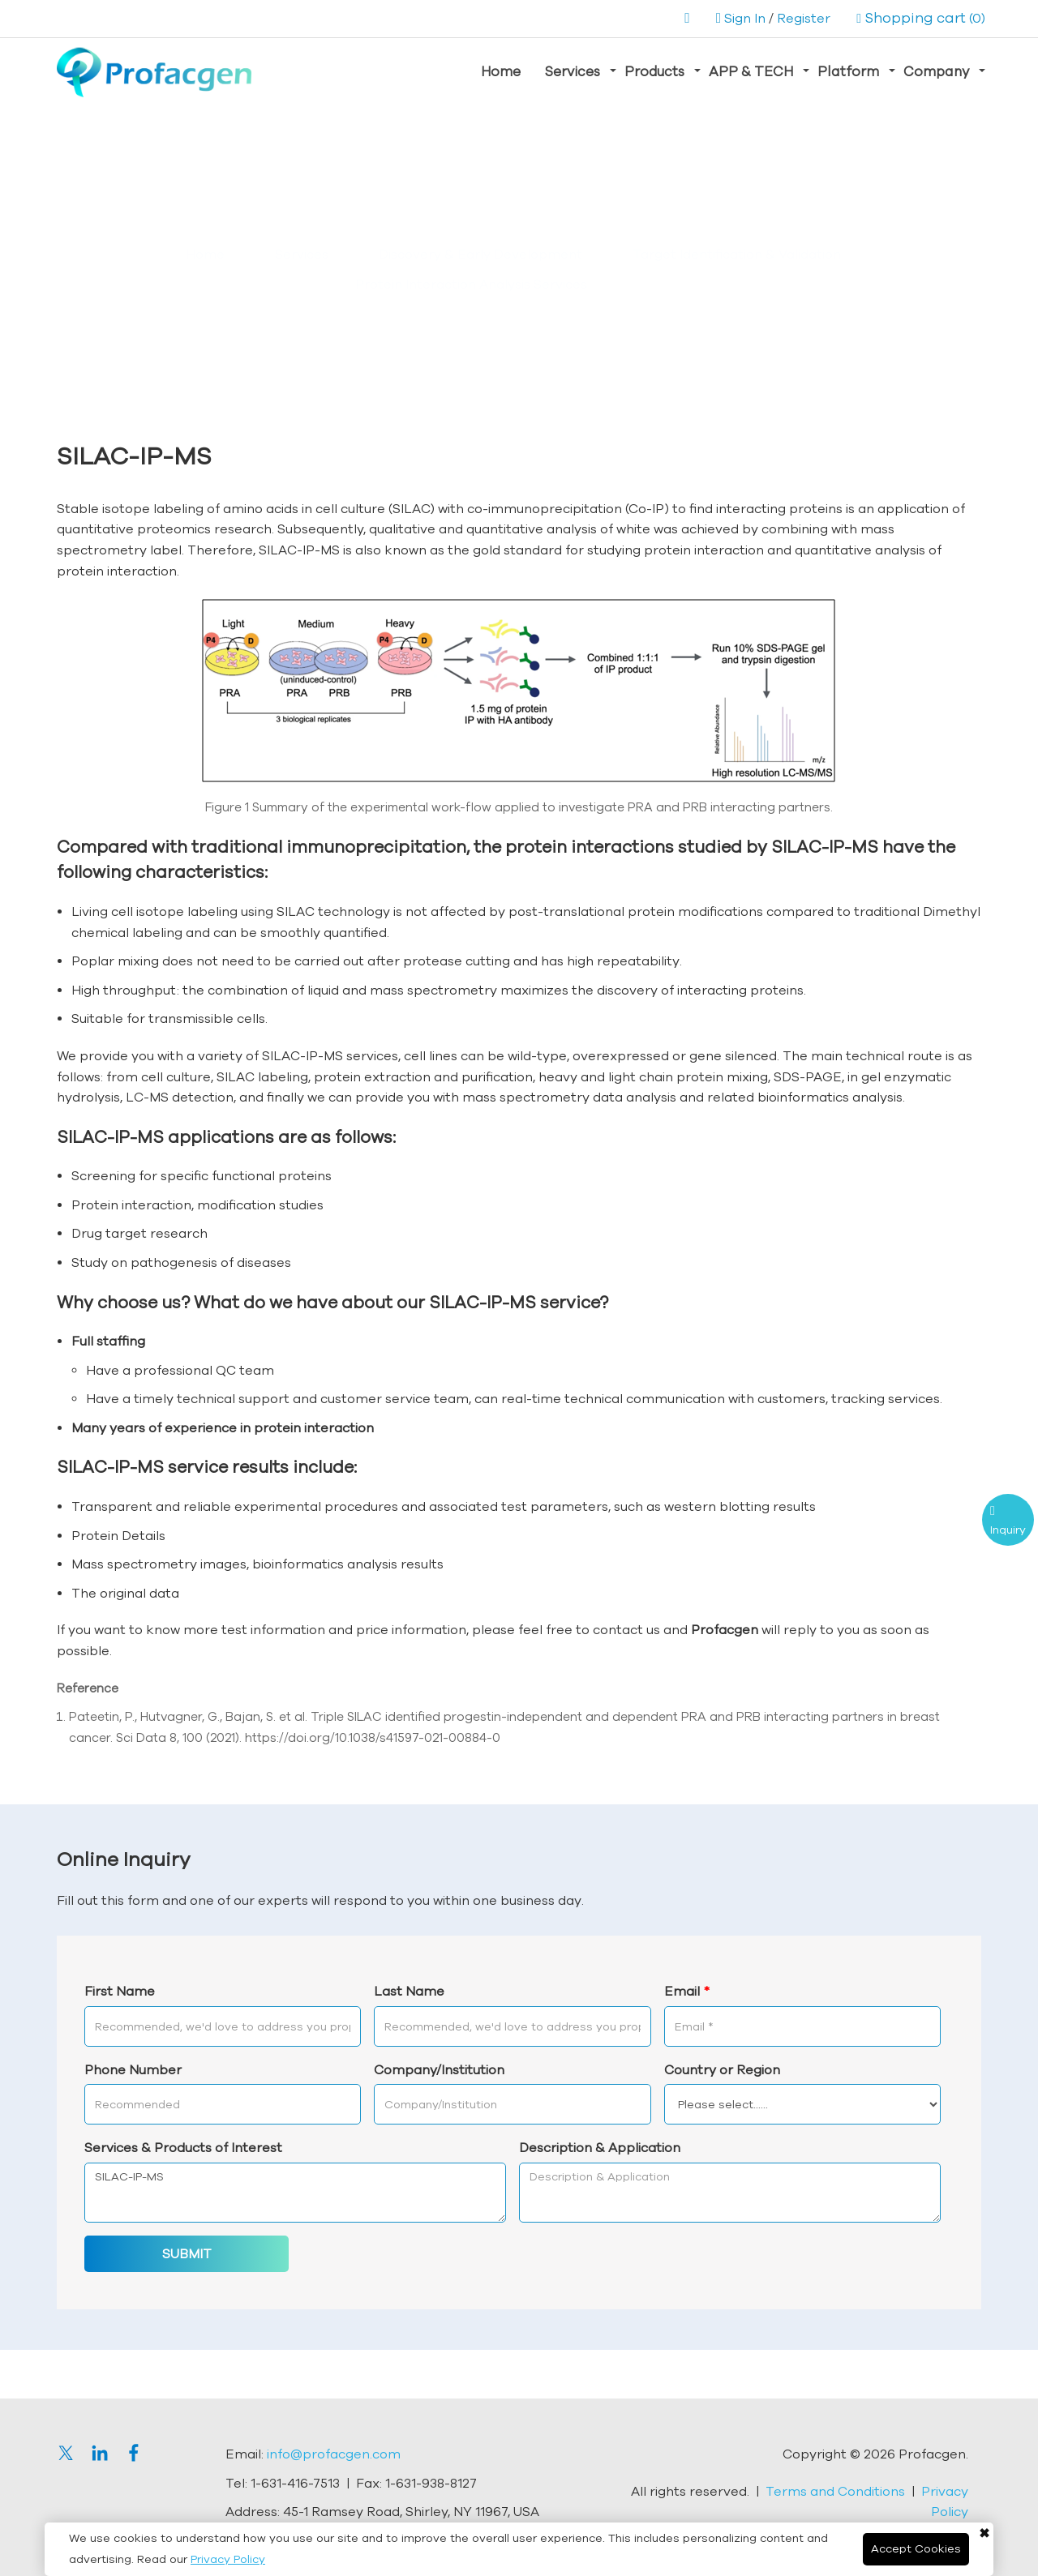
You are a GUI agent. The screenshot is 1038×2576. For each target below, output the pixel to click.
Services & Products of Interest (183, 2147)
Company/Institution (439, 2069)
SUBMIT (187, 2253)
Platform (848, 71)
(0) (920, 18)
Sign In (745, 18)
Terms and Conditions (835, 2491)
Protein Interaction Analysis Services (471, 283)
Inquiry (1008, 1529)
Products (654, 71)
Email (687, 1990)
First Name (119, 1990)
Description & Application (599, 2147)
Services (572, 71)
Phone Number (133, 2069)
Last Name (409, 1990)
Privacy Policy (228, 2558)
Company (936, 71)
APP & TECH (751, 71)
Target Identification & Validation (737, 253)
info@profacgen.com (334, 2453)
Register (803, 18)
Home (501, 71)
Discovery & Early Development (480, 253)
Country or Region (722, 2069)
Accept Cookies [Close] (916, 2548)
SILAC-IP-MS (295, 2193)
